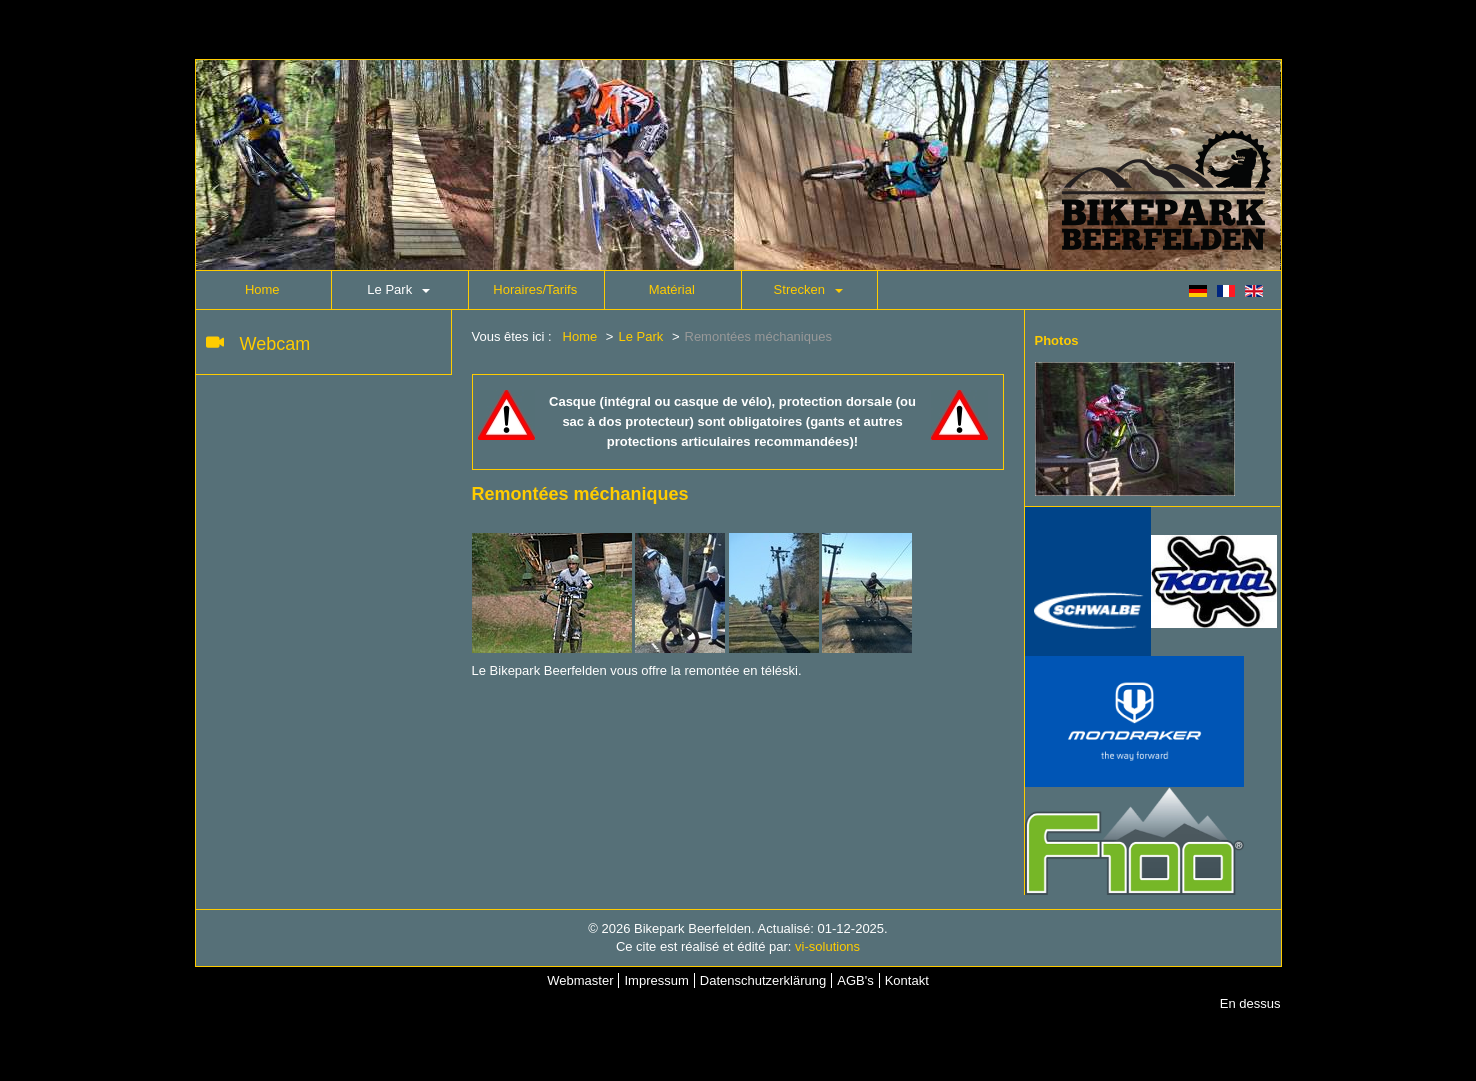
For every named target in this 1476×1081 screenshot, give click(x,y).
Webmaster (580, 980)
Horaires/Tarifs (535, 289)
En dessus (1250, 1003)
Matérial (672, 289)
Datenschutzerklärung (763, 980)
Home (262, 289)
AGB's (855, 980)
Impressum (656, 980)
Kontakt (907, 980)
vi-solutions (827, 946)
